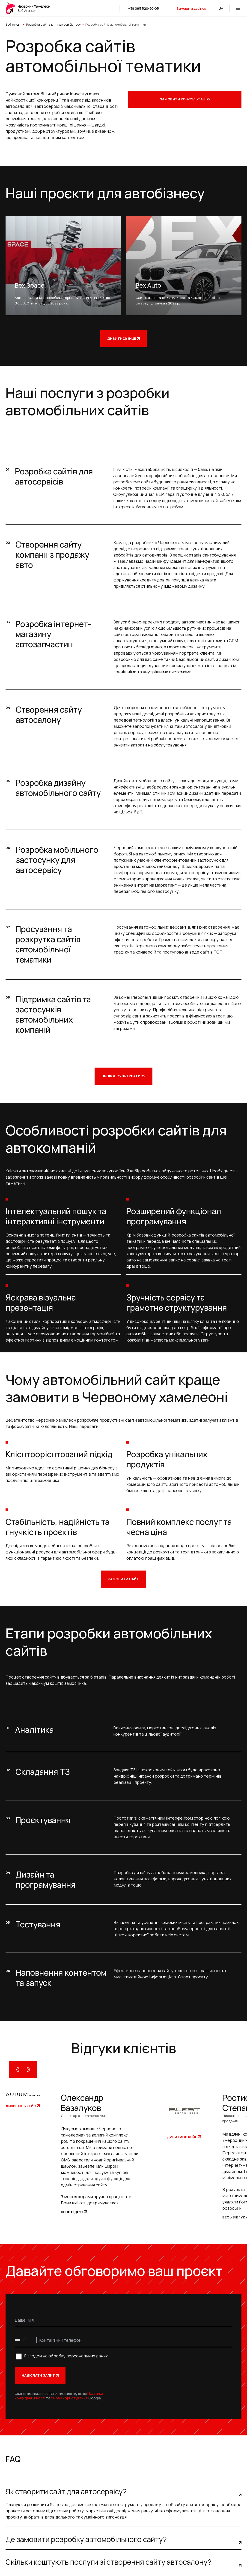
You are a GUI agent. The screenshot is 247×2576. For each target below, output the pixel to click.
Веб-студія (13, 24)
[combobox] (26, 2340)
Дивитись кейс (23, 2106)
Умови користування (69, 2398)
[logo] (29, 8)
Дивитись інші (123, 338)
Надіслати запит (40, 2375)
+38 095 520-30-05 (143, 8)
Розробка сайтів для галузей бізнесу (53, 24)
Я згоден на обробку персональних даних (66, 2356)
